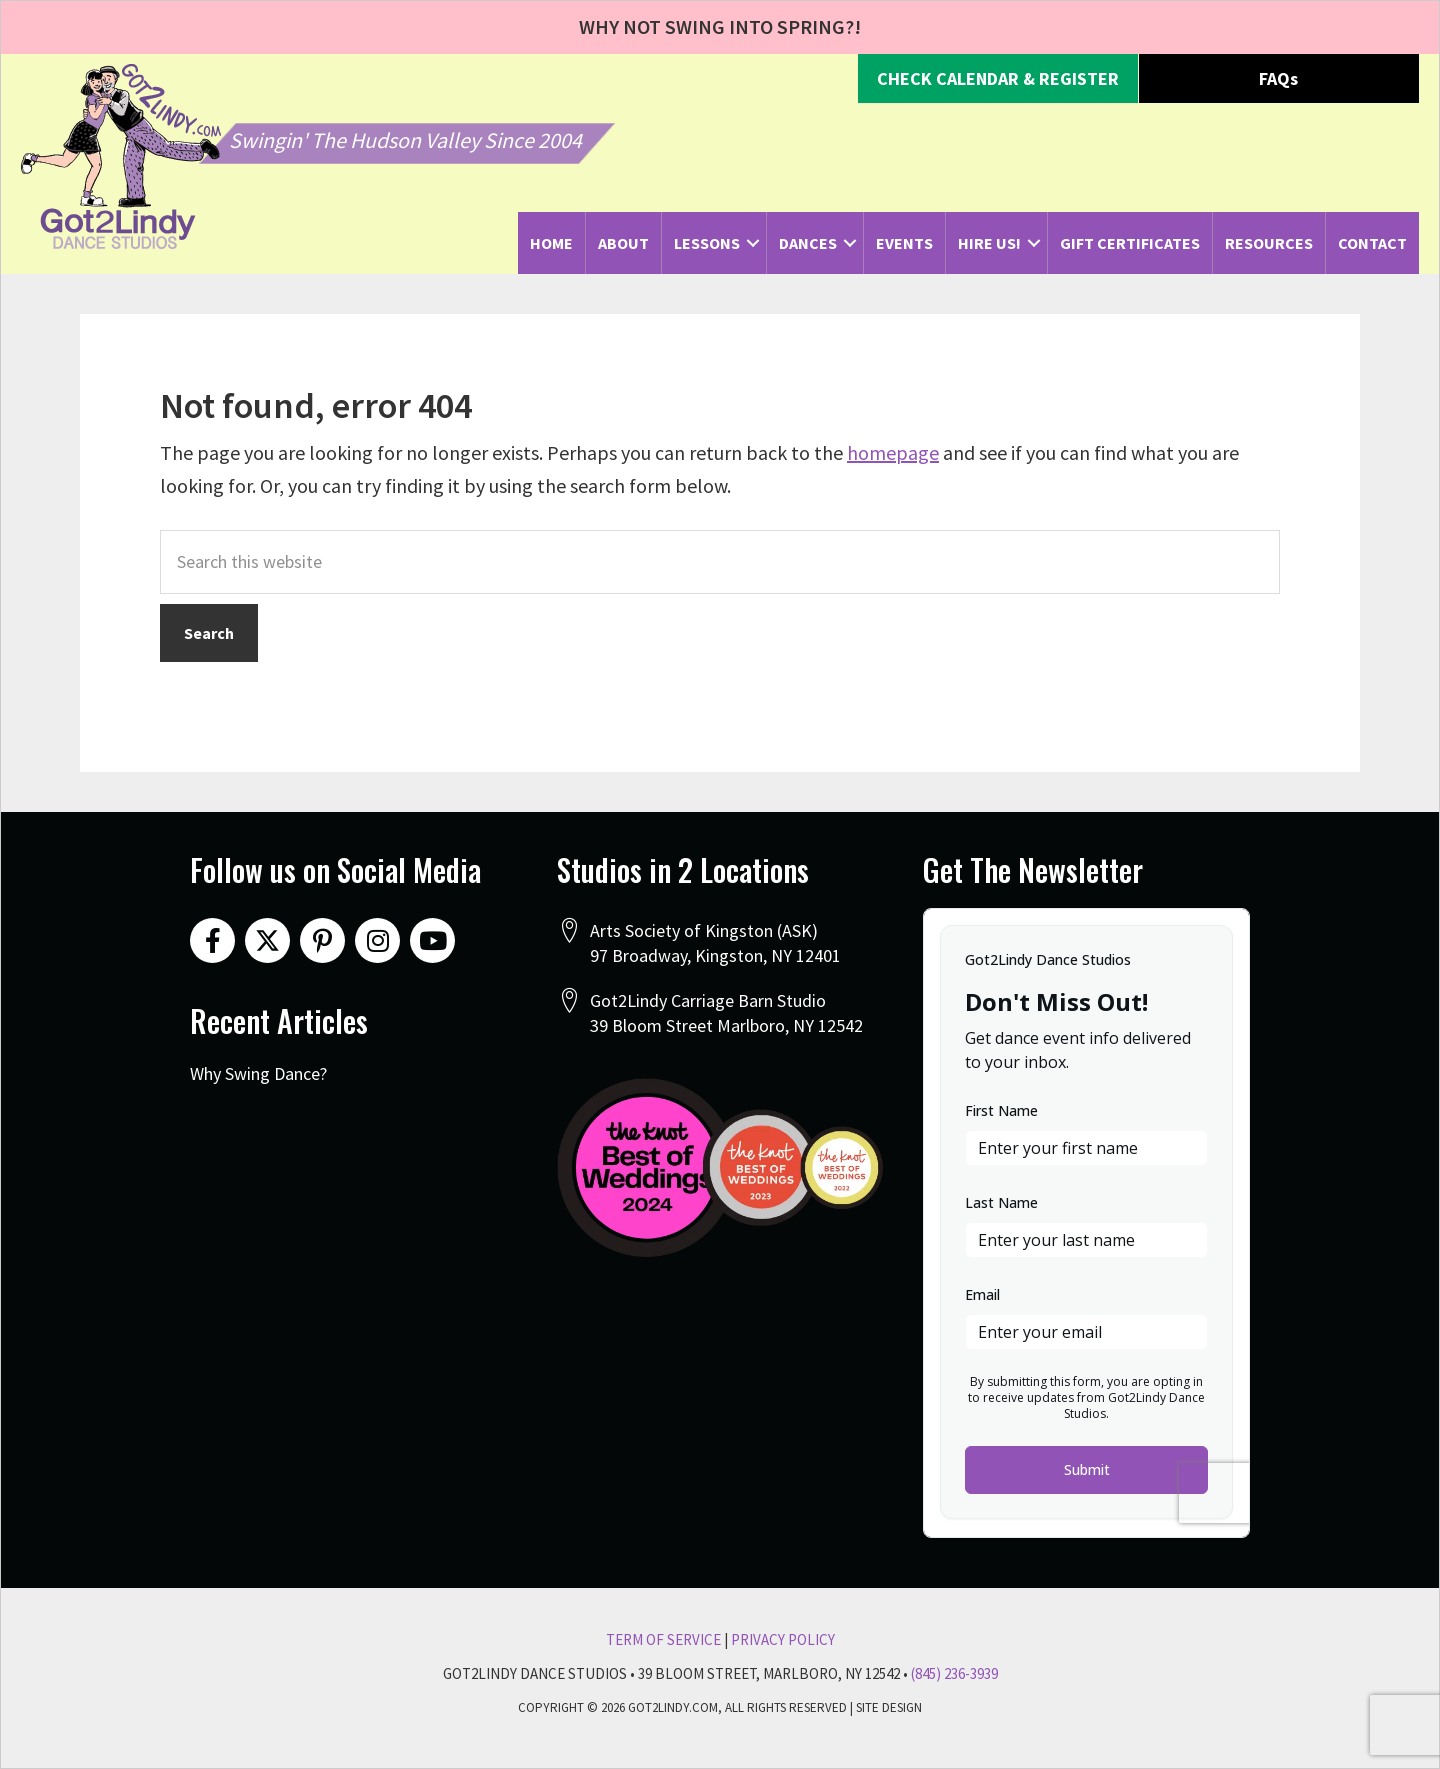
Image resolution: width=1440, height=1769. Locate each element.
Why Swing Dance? (258, 1073)
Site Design (889, 1707)
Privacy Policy (783, 1639)
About (623, 243)
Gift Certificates (1130, 243)
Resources (1269, 243)
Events (904, 243)
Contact (1372, 243)
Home (551, 243)
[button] (998, 79)
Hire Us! (989, 243)
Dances (808, 243)
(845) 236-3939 (954, 1673)
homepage (893, 452)
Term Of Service (663, 1639)
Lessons (707, 243)
